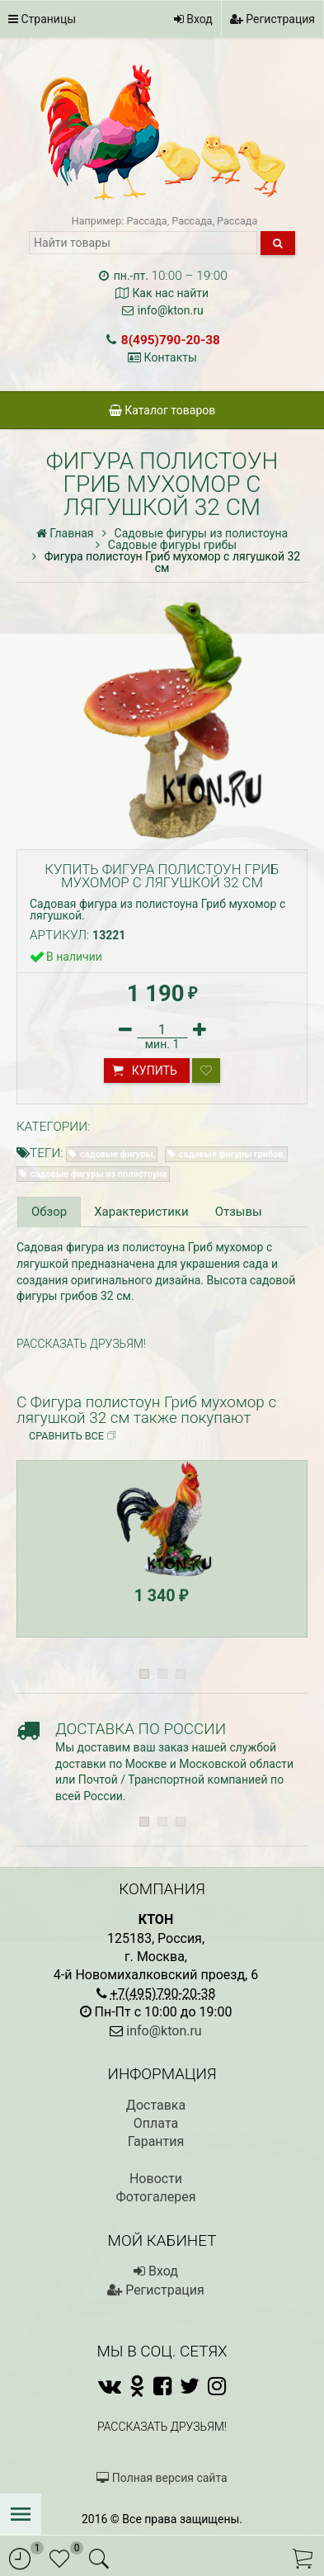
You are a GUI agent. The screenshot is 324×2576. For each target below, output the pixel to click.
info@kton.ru (171, 310)
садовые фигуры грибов (231, 1154)
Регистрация (272, 19)
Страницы (42, 19)
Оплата (156, 2123)
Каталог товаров (162, 410)
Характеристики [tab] (141, 1211)
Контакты (170, 357)
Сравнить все (73, 1436)
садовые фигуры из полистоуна (99, 1174)
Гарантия (156, 2141)
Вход (193, 19)
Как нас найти (170, 293)
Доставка (155, 2105)
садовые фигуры (116, 1154)
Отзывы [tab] (238, 1211)
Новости (155, 2178)
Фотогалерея (155, 2197)
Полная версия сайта (161, 2477)
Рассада (146, 221)
